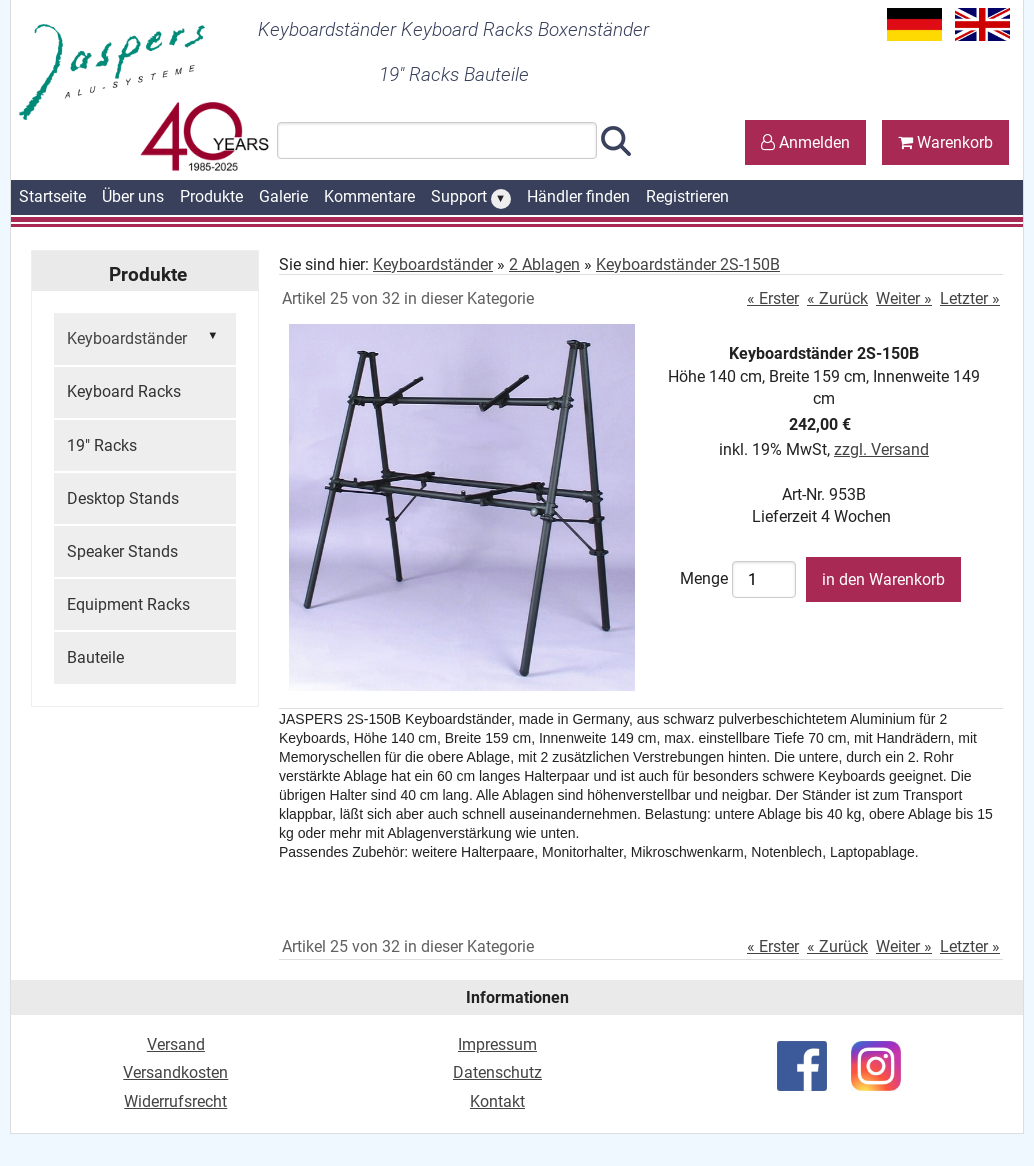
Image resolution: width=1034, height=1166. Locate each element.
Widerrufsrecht (175, 1101)
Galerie (283, 196)
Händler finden (578, 196)
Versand (176, 1044)
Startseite (52, 196)
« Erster (773, 298)
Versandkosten (175, 1072)
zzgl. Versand (881, 449)
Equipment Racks (128, 604)
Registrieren (687, 196)
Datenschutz (497, 1072)
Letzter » (970, 298)
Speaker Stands (122, 551)
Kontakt (497, 1101)
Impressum (497, 1044)
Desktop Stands (123, 498)
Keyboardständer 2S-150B (688, 264)
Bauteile (95, 657)
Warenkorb (945, 142)
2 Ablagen (544, 264)
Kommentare (369, 196)
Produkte (211, 196)
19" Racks (102, 445)
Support (471, 198)
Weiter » (904, 298)
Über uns (133, 196)
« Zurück (837, 298)
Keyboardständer (145, 337)
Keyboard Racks (124, 391)
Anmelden (805, 142)
